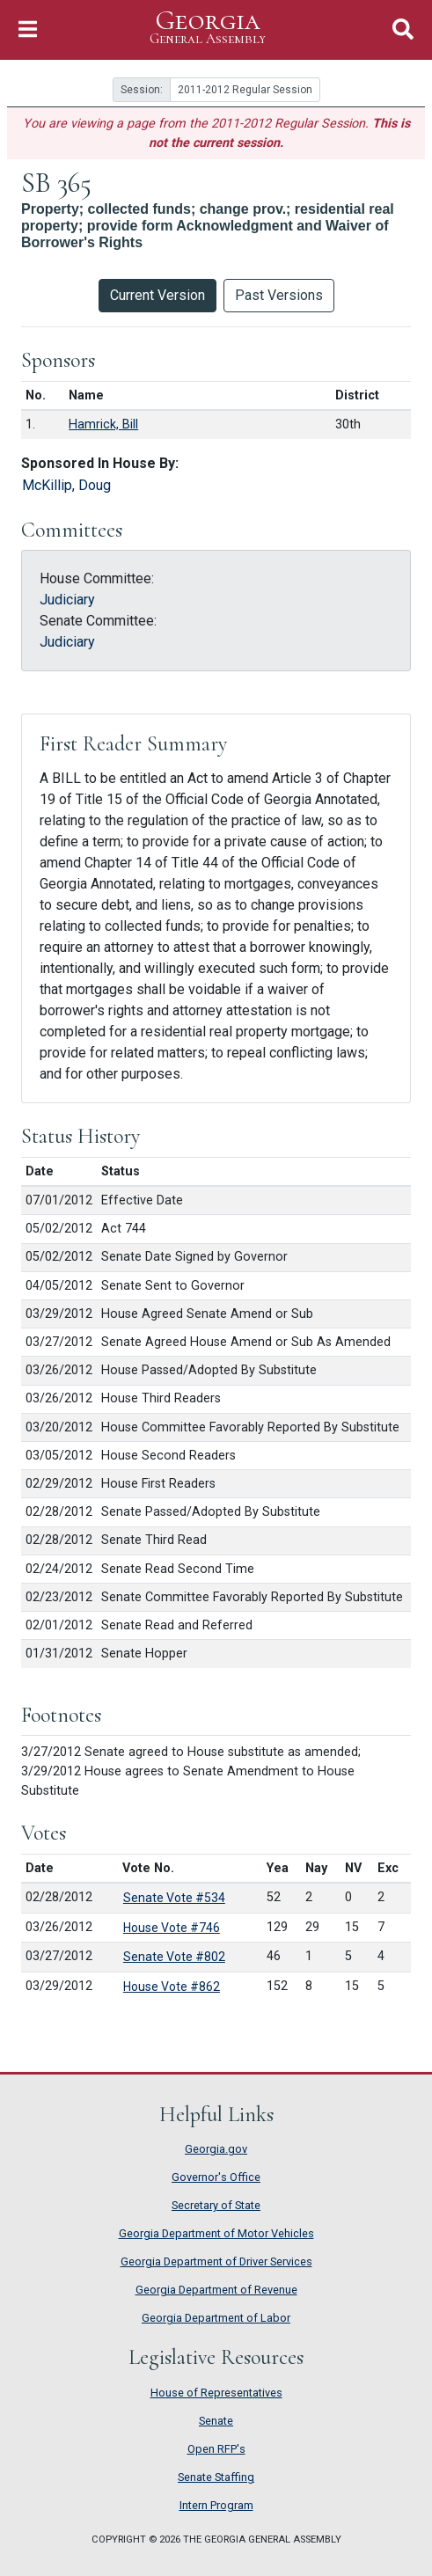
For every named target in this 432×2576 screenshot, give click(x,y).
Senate (216, 2420)
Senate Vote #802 (174, 1957)
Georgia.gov (216, 2148)
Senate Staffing (216, 2477)
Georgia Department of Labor (216, 2317)
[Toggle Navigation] (27, 29)
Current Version (157, 295)
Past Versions (279, 295)
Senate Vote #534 (174, 1898)
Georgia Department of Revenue (216, 2289)
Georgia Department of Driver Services (216, 2261)
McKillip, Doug (66, 485)
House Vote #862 (171, 1987)
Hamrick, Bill (103, 424)
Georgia (208, 27)
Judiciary (67, 599)
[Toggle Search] (403, 29)
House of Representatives (216, 2392)
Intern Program (216, 2505)
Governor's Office (216, 2177)
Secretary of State (216, 2205)
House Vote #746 (171, 1928)
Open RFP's (216, 2448)
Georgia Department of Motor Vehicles (216, 2233)
